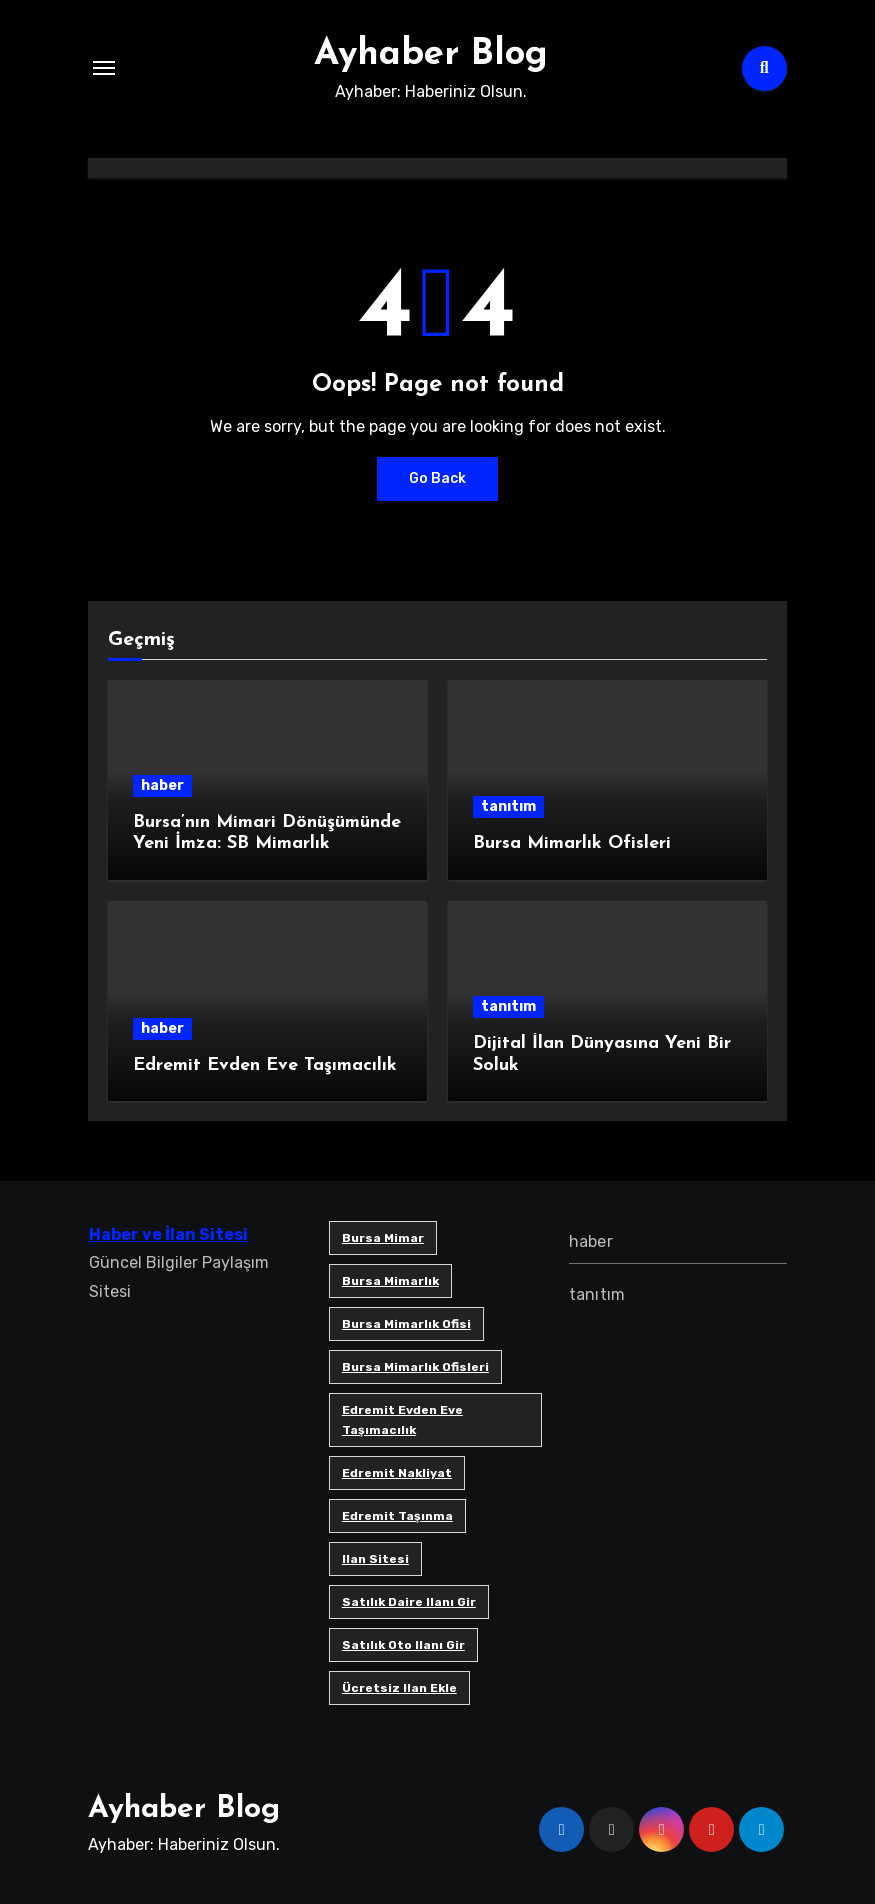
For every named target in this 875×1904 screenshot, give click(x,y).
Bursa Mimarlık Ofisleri (572, 843)
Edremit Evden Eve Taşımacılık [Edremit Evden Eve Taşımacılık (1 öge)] (401, 1420)
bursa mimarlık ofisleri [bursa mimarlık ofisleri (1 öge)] (414, 1367)
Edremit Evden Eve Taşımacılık (265, 1065)
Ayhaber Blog (431, 54)
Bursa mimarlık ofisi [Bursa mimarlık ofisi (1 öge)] (405, 1324)
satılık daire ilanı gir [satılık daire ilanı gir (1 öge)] (408, 1602)
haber (162, 785)
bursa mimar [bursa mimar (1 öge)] (382, 1238)
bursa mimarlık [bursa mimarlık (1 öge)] (389, 1281)
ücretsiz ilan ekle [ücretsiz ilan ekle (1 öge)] (398, 1688)
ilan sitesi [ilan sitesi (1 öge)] (374, 1559)
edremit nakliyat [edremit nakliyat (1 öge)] (396, 1473)
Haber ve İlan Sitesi (167, 1234)
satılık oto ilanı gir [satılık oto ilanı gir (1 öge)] (402, 1645)
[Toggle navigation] (104, 68)
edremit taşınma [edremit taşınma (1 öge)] (396, 1516)
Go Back (437, 478)
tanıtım (508, 806)
